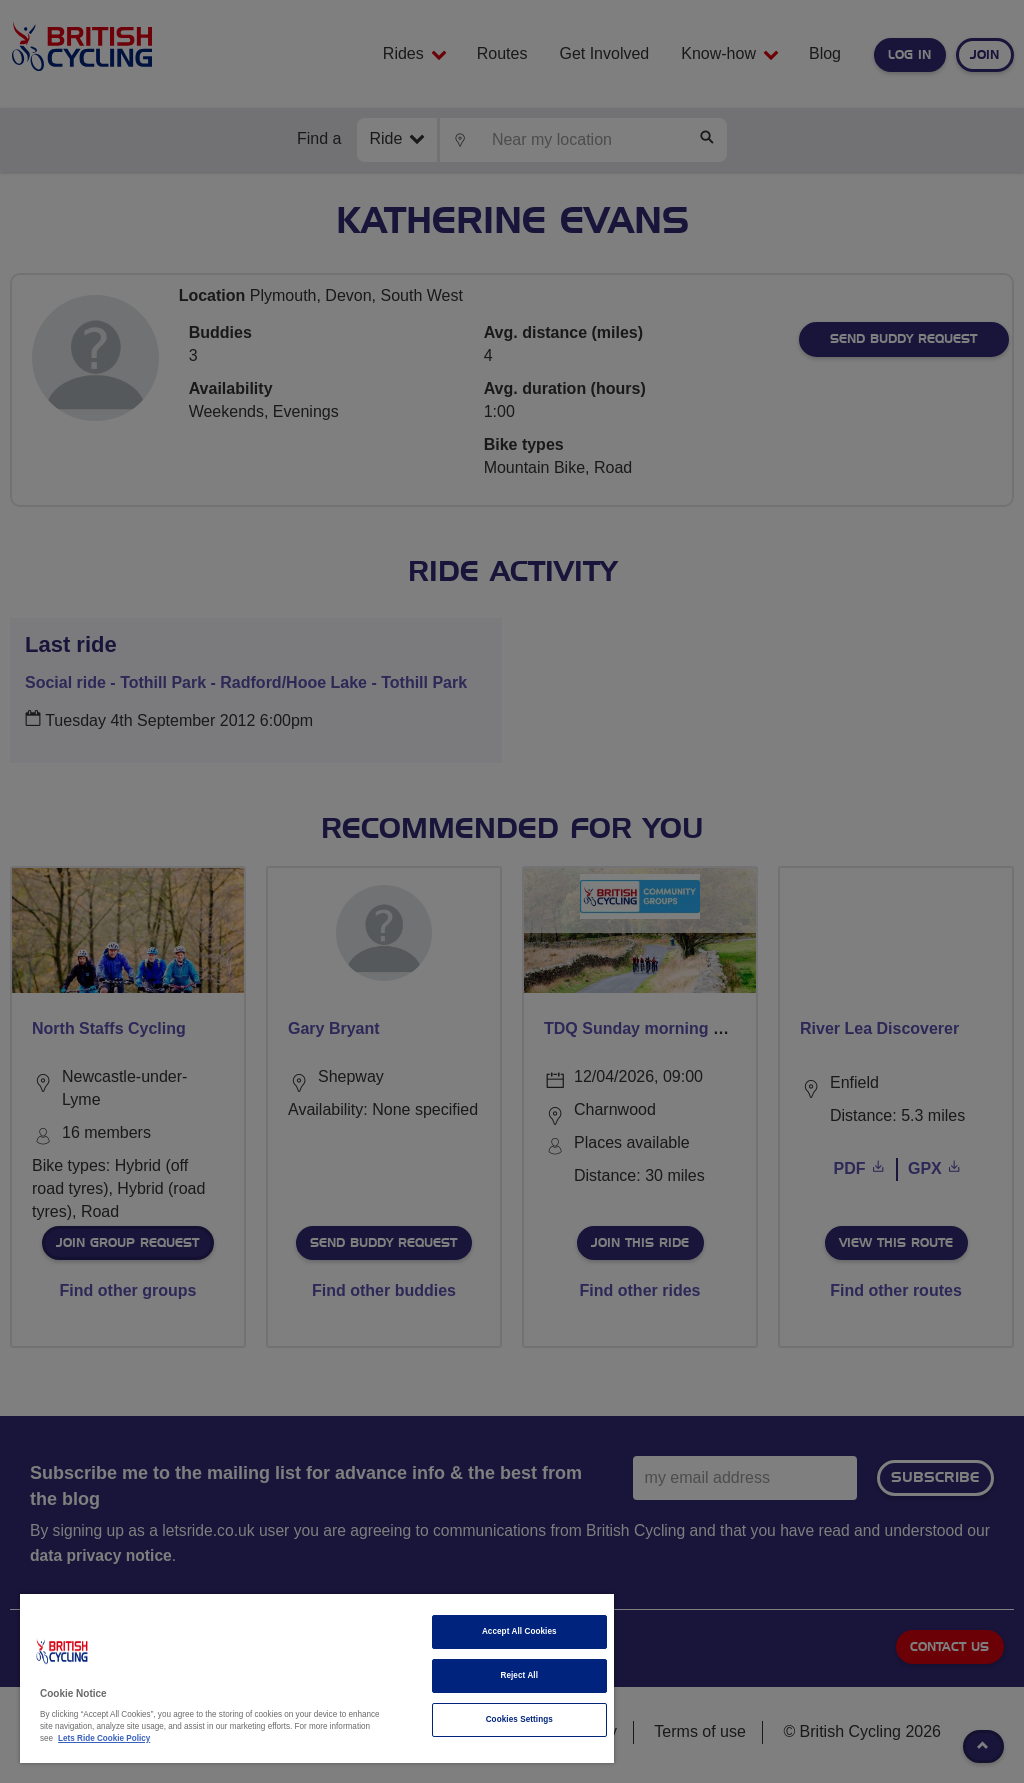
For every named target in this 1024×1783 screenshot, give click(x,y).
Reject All (519, 1675)
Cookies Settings (519, 1719)
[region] (317, 1678)
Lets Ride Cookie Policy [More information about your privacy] (104, 1738)
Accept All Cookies (519, 1631)
